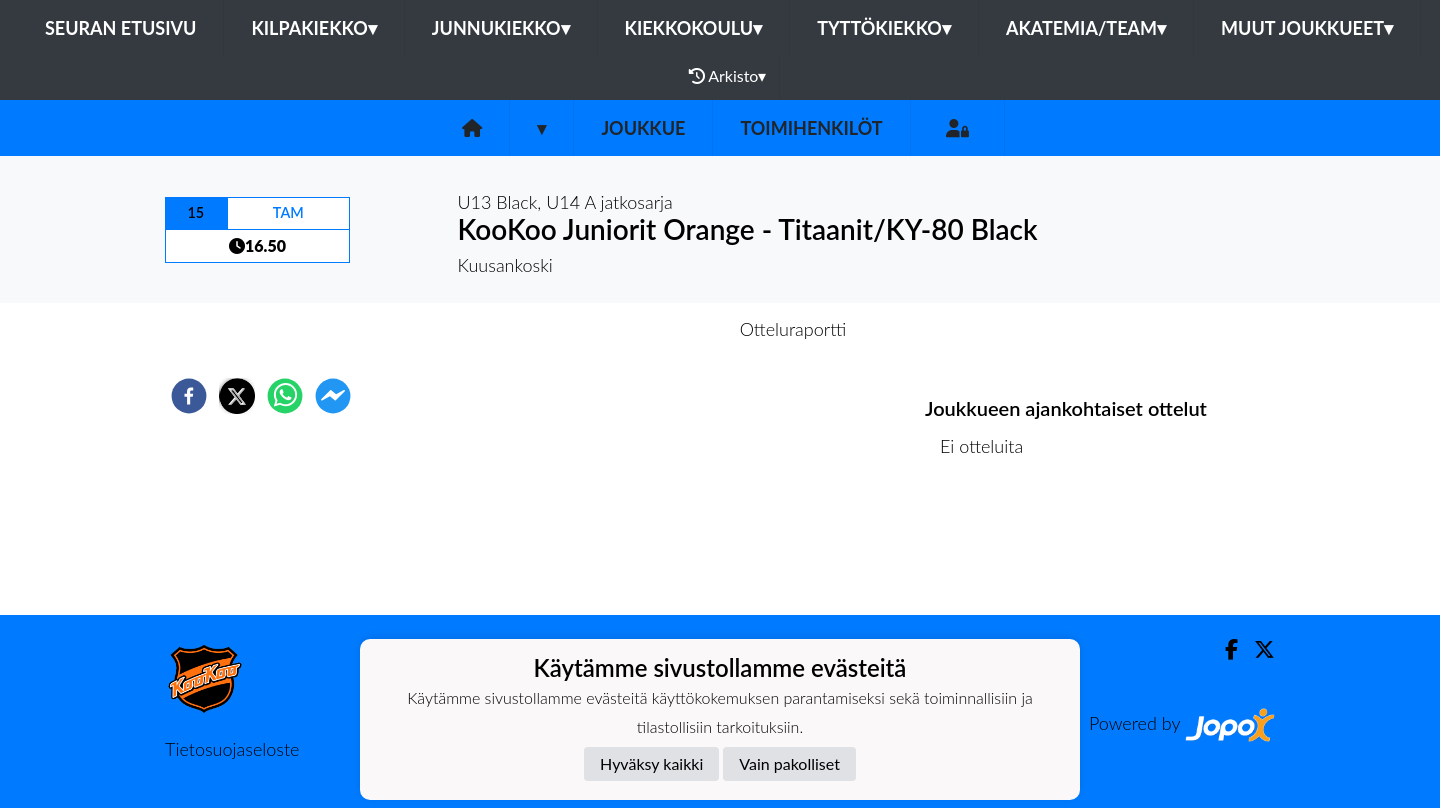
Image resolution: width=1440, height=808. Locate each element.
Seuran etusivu (121, 28)
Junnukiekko (501, 28)
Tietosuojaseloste (232, 749)
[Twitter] (1256, 649)
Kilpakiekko (313, 28)
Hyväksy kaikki (651, 763)
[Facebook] (1223, 649)
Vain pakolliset (789, 763)
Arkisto (728, 76)
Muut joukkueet (1307, 28)
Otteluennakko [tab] (651, 329)
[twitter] (237, 396)
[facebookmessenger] (333, 396)
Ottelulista (989, 547)
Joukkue (643, 128)
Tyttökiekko (884, 28)
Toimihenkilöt (811, 128)
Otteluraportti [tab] (793, 329)
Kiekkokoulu (694, 28)
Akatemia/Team (1086, 28)
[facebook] (189, 396)
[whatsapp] (285, 396)
